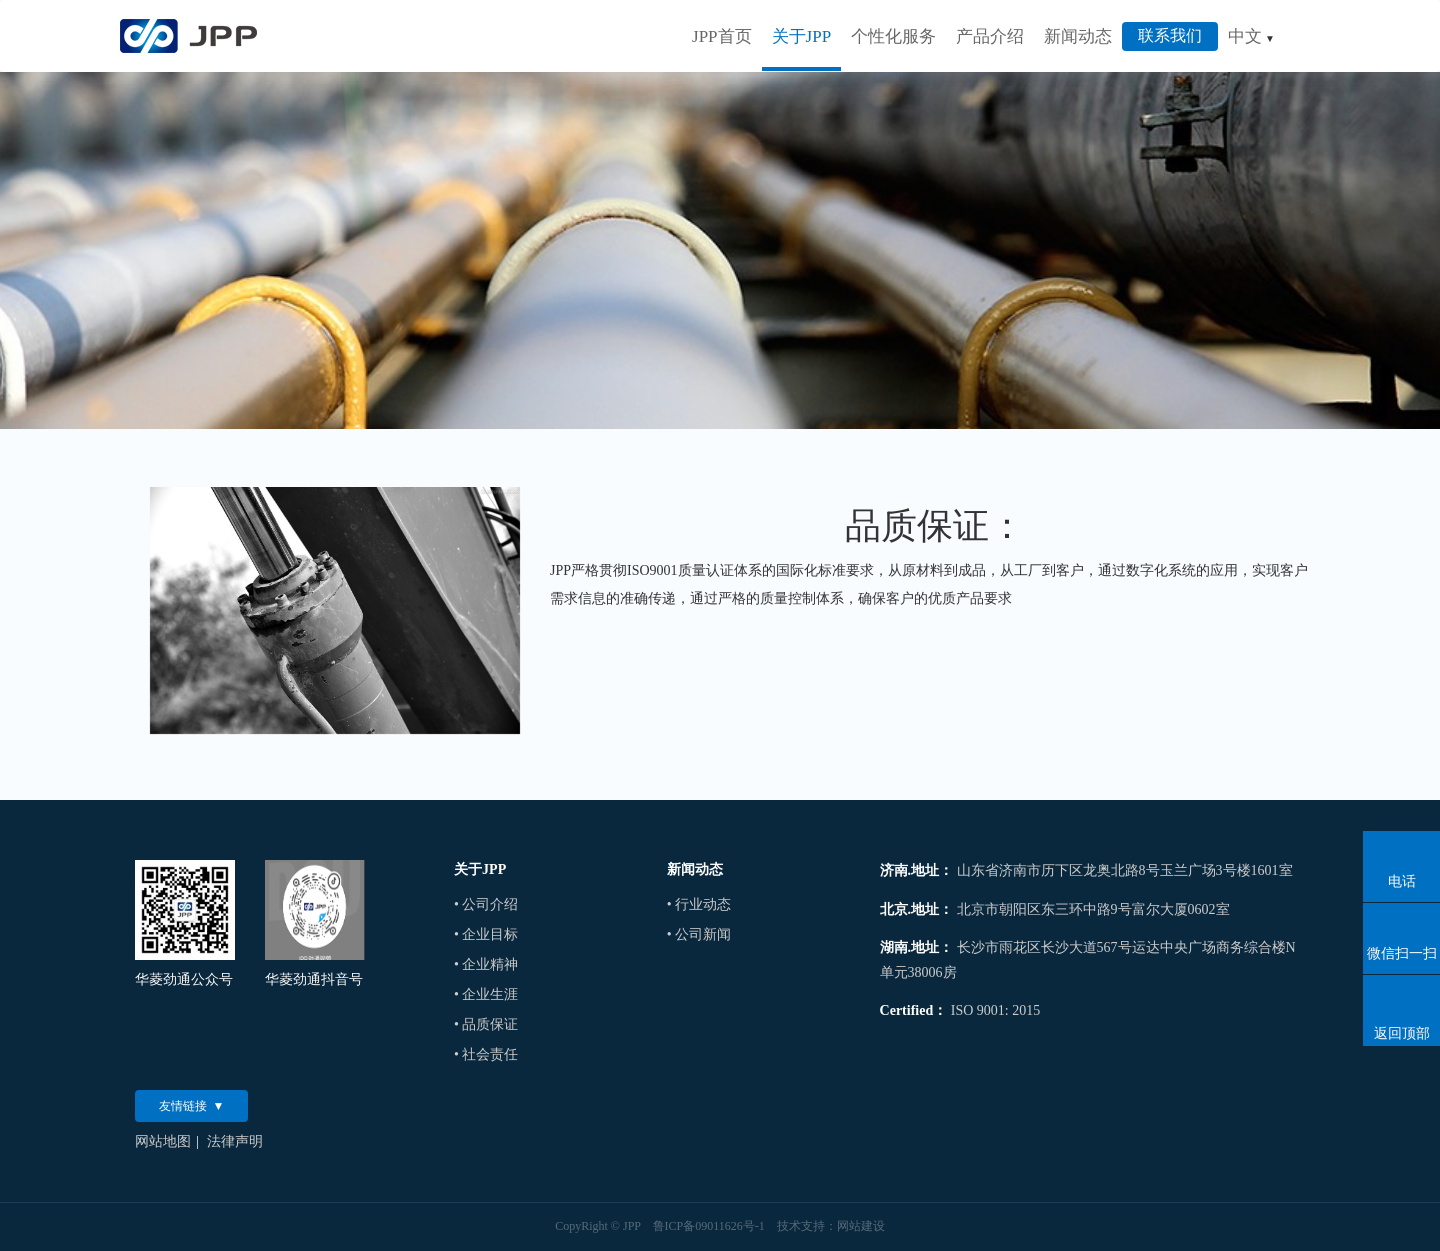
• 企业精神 (486, 964)
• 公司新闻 (699, 934)
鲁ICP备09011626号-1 (709, 1226)
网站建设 (861, 1226)
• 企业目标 (486, 934)
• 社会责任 (486, 1054)
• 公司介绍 (486, 904)
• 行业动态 (699, 904)
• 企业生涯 (486, 994)
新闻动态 (1078, 36)
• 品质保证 (486, 1024)
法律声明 (235, 1141)
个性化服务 (893, 36)
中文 (1251, 36)
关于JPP (802, 36)
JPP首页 (722, 36)
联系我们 (1170, 35)
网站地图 (163, 1141)
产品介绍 (990, 36)
